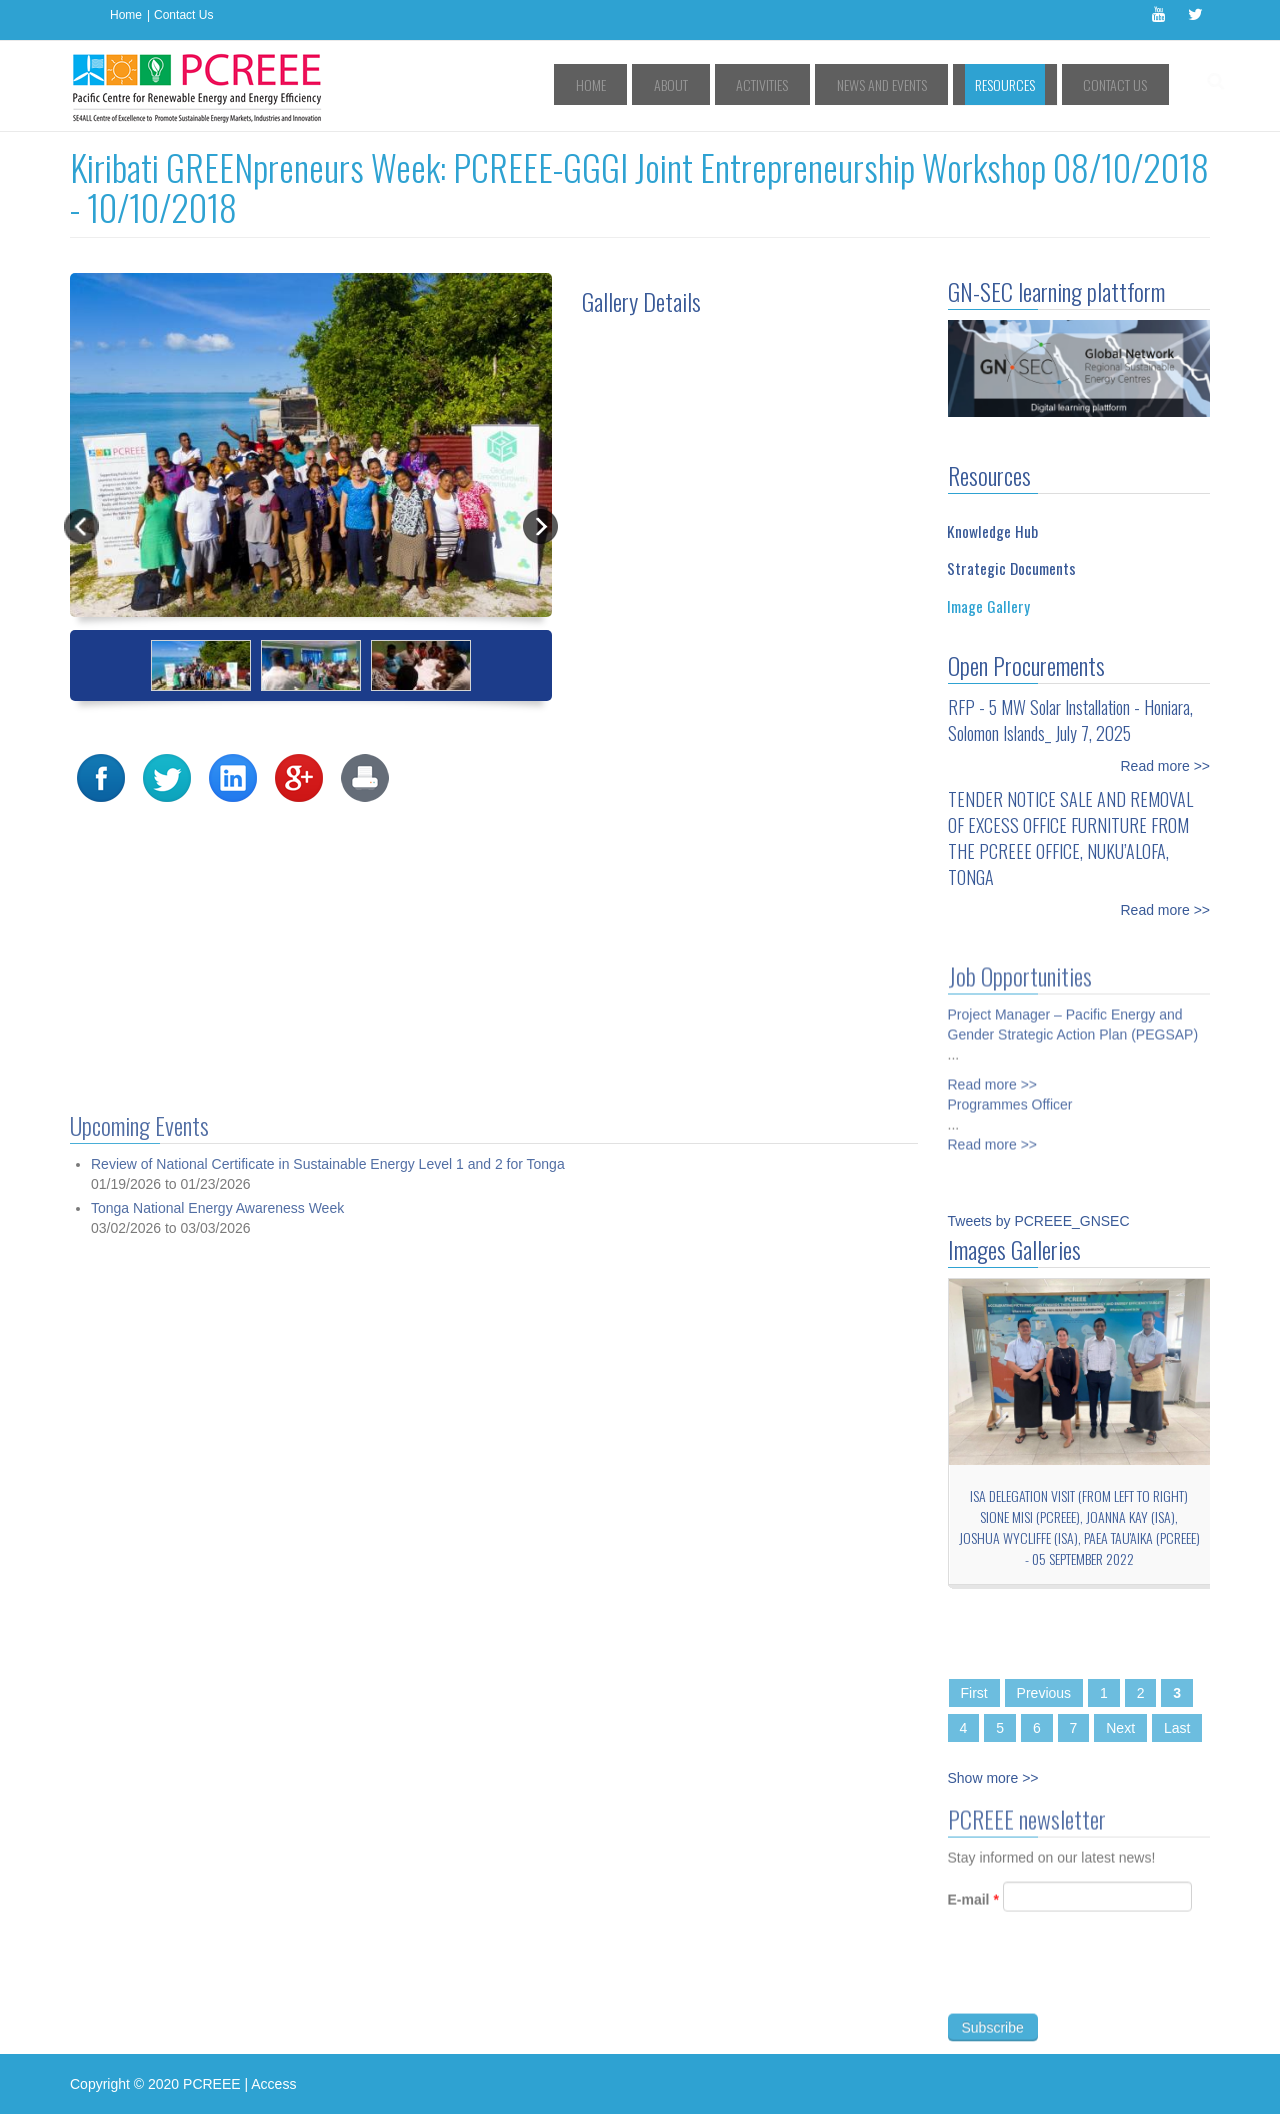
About (756, 84)
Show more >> (993, 1778)
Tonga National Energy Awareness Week (217, 1995)
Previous (1044, 1693)
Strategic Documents (1011, 568)
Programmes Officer (1010, 1096)
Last (1177, 1728)
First (974, 1693)
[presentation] (1100, 1982)
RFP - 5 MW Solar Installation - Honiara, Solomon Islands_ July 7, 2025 (1070, 720)
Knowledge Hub (992, 531)
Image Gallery (988, 606)
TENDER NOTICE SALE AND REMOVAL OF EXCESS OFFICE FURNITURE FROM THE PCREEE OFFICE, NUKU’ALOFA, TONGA (1070, 838)
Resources (1032, 84)
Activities (828, 84)
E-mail (973, 1908)
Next (1120, 1728)
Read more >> (1166, 766)
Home (126, 15)
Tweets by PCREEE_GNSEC (1039, 1221)
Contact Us (183, 15)
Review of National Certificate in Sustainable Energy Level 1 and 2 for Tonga (328, 1952)
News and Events (928, 84)
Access (273, 2084)
